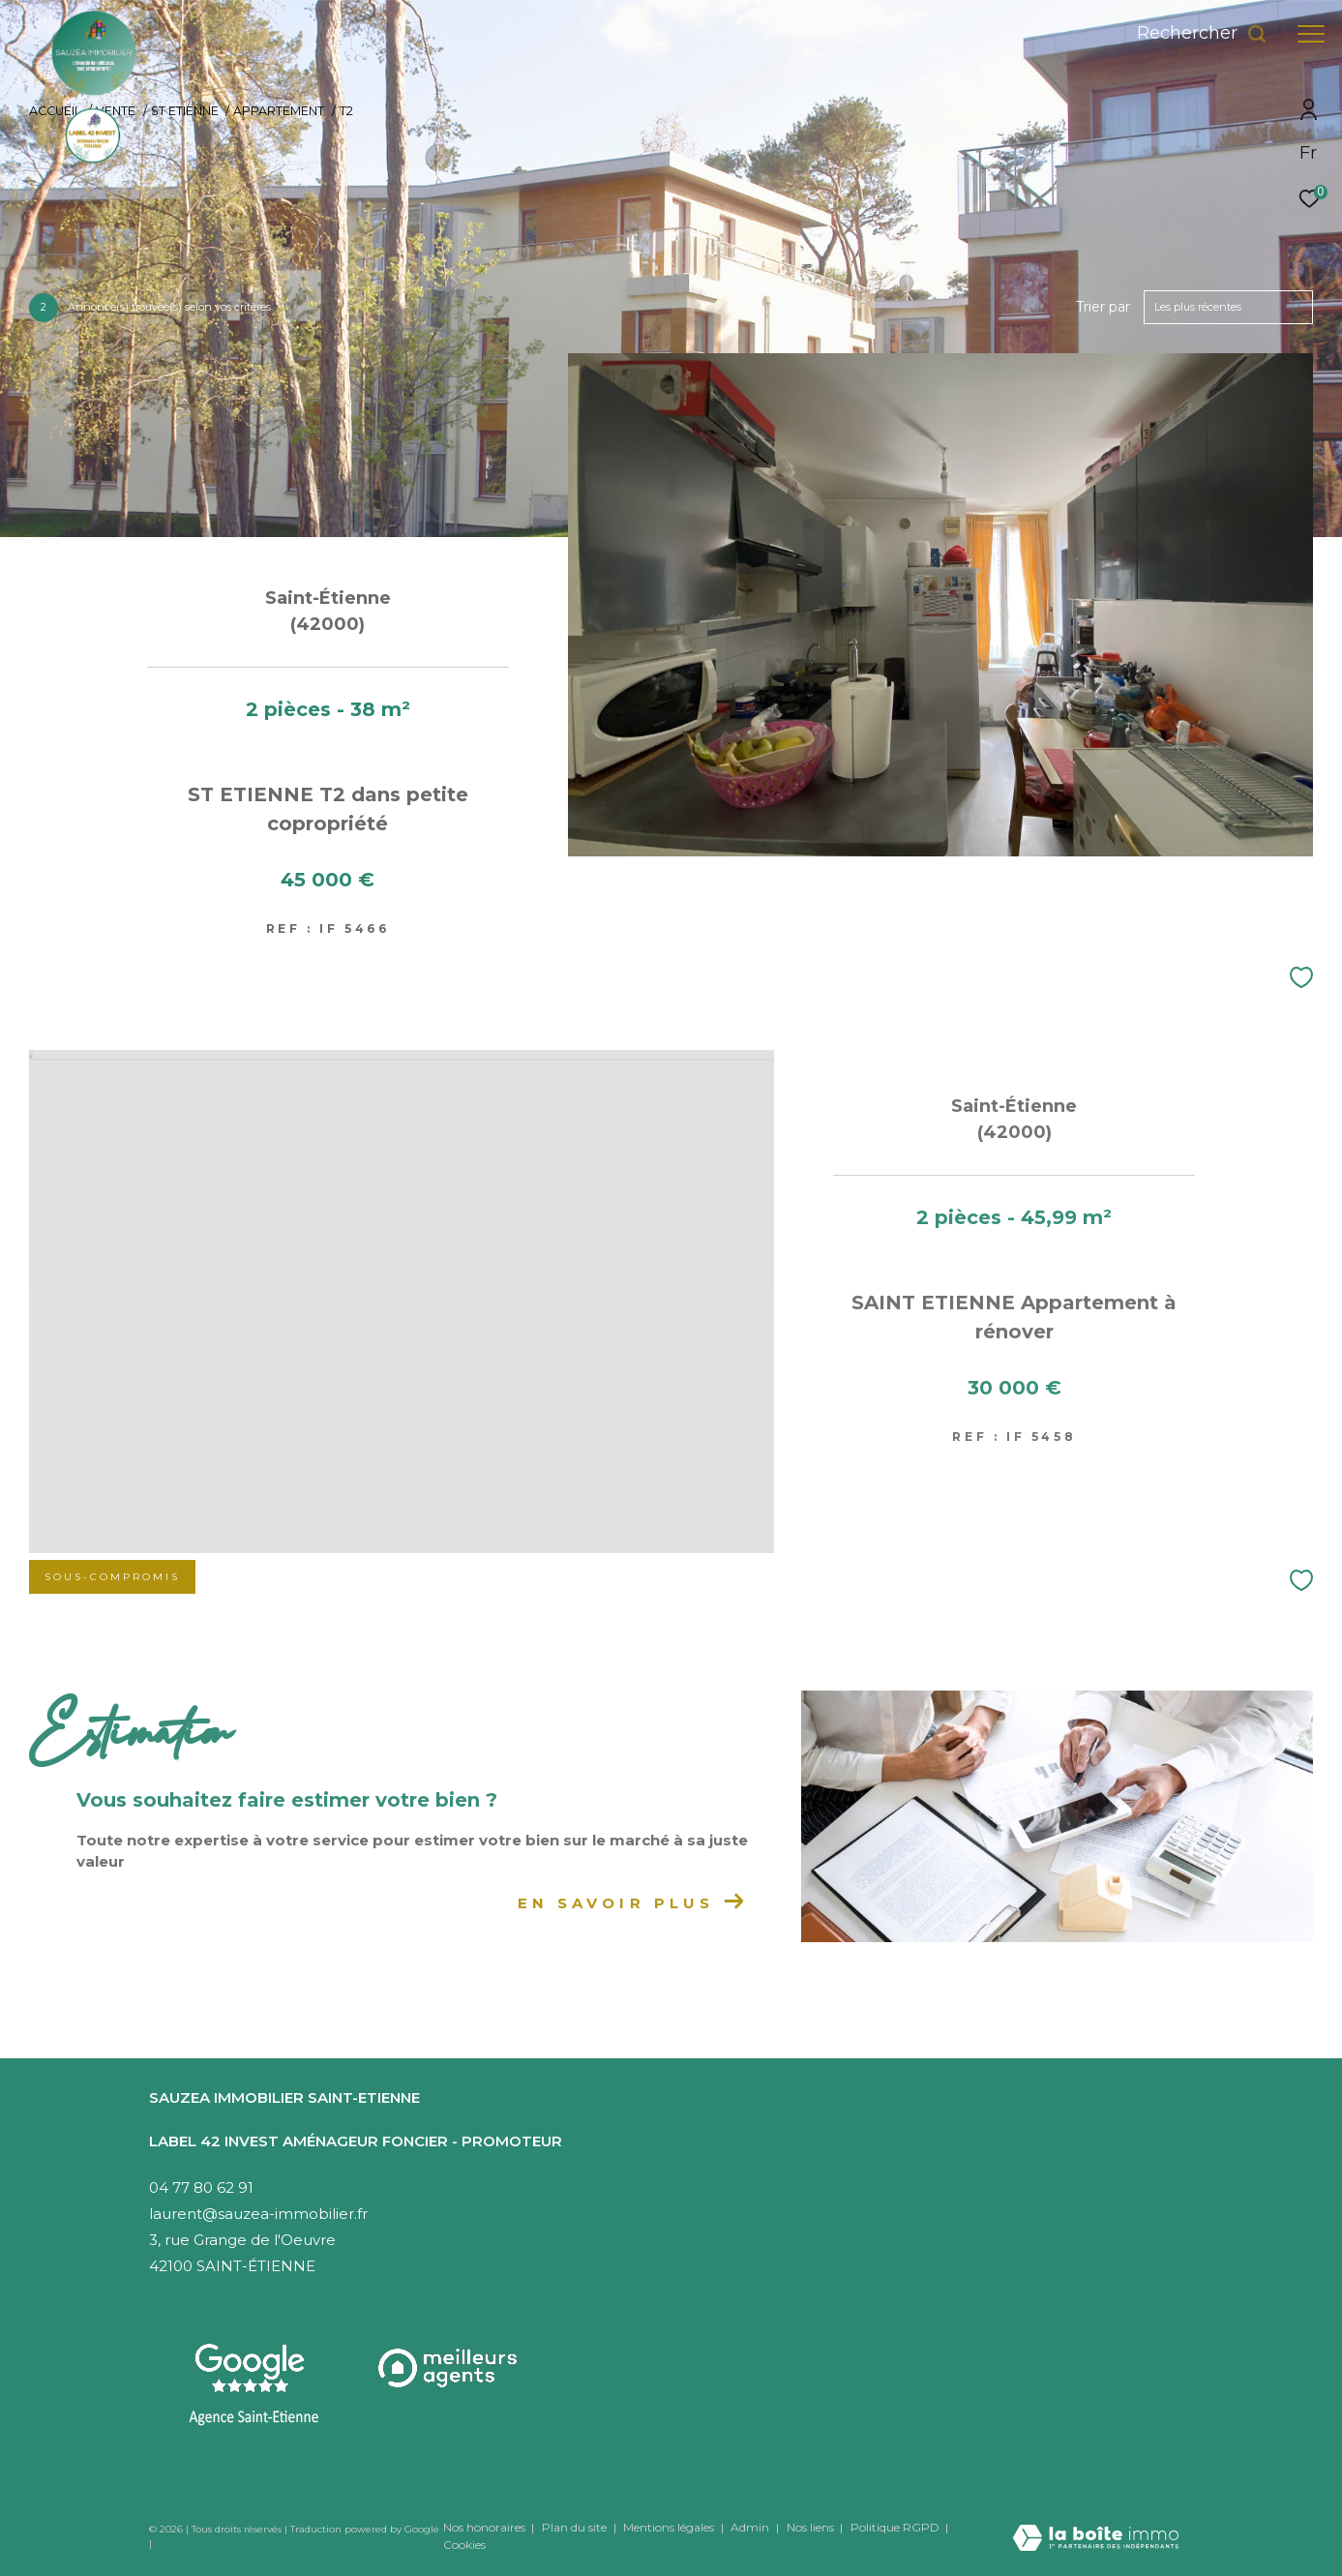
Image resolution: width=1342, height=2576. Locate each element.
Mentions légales (670, 2527)
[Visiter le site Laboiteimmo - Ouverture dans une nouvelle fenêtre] (1096, 2525)
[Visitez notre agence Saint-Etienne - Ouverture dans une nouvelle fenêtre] (254, 2385)
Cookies (464, 2545)
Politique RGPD (894, 2527)
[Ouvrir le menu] (1311, 34)
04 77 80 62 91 (201, 2187)
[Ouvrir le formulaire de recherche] (1202, 33)
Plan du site (576, 2527)
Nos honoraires (484, 2527)
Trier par (1103, 307)
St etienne (185, 111)
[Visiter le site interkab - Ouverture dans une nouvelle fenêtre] (449, 2368)
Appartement (278, 111)
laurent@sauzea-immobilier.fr (258, 2213)
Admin (751, 2527)
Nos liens (812, 2527)
